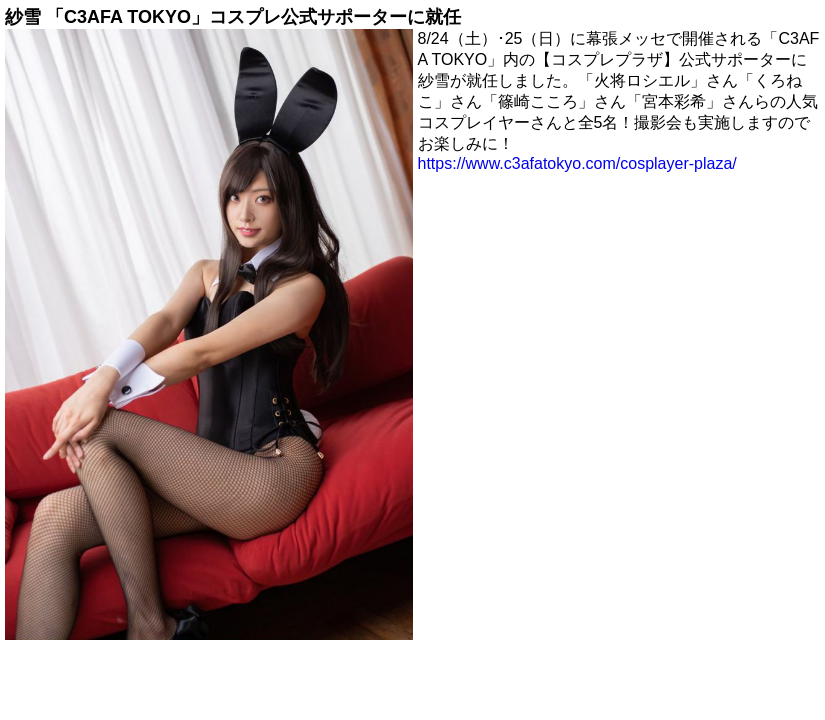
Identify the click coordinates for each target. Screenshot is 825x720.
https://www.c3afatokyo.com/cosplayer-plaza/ (577, 163)
